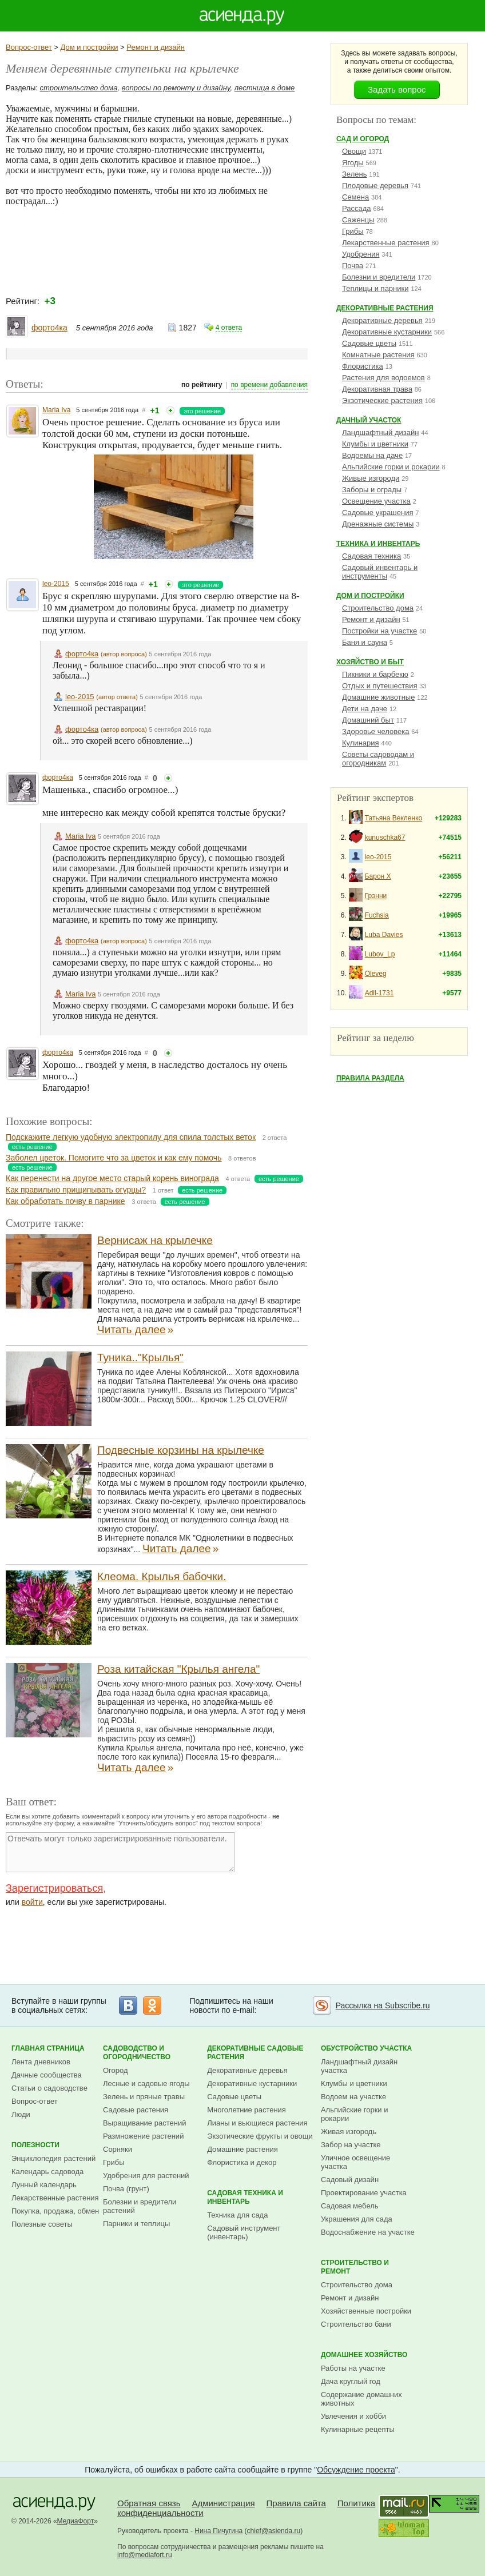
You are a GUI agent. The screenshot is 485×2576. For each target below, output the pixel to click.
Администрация (223, 2503)
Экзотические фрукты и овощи (260, 2136)
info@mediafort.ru (144, 2555)
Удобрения (360, 254)
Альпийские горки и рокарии (391, 466)
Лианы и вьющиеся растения (257, 2123)
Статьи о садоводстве (49, 2088)
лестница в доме (264, 87)
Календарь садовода (47, 2171)
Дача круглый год (350, 2381)
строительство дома (79, 87)
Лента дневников (40, 2061)
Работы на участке (353, 2368)
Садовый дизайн (350, 2179)
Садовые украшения (377, 512)
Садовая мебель (350, 2206)
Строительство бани (356, 2324)
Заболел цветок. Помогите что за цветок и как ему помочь (113, 1157)
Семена (355, 197)
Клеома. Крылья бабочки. (161, 1576)
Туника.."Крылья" (140, 1357)
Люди (20, 2114)
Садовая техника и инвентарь (245, 2197)
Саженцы (358, 220)
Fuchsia (377, 915)
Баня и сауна (364, 642)
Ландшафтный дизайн (380, 432)
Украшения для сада (356, 2219)
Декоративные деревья (382, 320)
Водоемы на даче (372, 455)
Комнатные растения (378, 354)
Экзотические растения (382, 400)
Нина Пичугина (218, 2531)
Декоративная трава (377, 389)
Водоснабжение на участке (368, 2232)
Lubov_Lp (380, 954)
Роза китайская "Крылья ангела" (178, 1669)
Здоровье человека (375, 731)
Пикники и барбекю (375, 674)
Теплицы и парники (375, 288)
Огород (115, 2070)
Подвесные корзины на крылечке (180, 1450)
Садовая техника (371, 556)
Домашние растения (242, 2149)
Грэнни (376, 896)
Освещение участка (376, 501)
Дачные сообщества (46, 2075)
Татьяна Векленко (394, 818)
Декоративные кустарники (387, 332)
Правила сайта (296, 2503)
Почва (352, 265)
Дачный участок (368, 420)
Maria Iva (56, 410)
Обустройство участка (366, 2048)
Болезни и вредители (378, 277)
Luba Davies (384, 935)
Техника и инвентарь (378, 544)
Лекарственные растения (386, 242)
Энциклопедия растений (53, 2158)
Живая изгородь (348, 2131)
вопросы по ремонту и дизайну (176, 87)
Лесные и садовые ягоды (146, 2083)
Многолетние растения (246, 2110)
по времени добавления (269, 385)
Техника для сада (237, 2215)
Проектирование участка (364, 2192)
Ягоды (353, 162)
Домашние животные (378, 697)
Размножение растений (143, 2136)
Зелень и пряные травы (144, 2096)
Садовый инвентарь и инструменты (380, 571)
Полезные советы (42, 2224)
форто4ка (49, 327)
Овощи (354, 151)
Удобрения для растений (146, 2175)
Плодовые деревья (375, 185)
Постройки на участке (379, 631)
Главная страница (48, 2048)
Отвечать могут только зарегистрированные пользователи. (120, 1852)
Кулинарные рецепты (358, 2429)
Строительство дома (378, 608)
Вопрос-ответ (29, 47)
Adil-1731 (379, 993)
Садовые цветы (369, 343)
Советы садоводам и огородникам (378, 758)
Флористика (362, 366)
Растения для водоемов (383, 377)
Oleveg (376, 974)
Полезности (35, 2145)
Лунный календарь (44, 2184)
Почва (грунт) (126, 2188)
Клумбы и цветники (375, 444)
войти (32, 1902)
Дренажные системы (378, 524)
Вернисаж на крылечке (155, 1240)
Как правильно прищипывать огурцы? (76, 1189)
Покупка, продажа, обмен (55, 2211)
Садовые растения (135, 2110)
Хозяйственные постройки (366, 2311)
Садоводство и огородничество (136, 2052)
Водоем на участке (353, 2096)
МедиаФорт (75, 2521)
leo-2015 (55, 584)
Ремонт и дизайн (155, 47)
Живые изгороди (370, 478)
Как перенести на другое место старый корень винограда (112, 1178)
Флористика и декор (241, 2162)
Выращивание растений (144, 2123)
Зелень (354, 174)
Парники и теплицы (136, 2223)
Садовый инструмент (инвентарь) (243, 2232)
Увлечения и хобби (353, 2416)
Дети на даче (364, 708)
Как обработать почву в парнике (65, 1201)
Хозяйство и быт (370, 662)
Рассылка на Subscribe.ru (383, 2005)
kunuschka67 (385, 838)
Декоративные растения (385, 308)
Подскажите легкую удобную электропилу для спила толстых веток (131, 1137)
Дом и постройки (89, 47)
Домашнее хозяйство (364, 2355)
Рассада (356, 208)
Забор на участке (351, 2144)
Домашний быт (368, 720)
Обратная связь (149, 2503)
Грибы (353, 231)
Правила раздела (370, 1078)
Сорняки (117, 2149)
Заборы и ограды (371, 489)
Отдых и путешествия (379, 685)
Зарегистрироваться (54, 1888)
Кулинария (360, 743)
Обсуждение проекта (356, 2469)
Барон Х (378, 876)
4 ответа (229, 328)
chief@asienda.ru (274, 2531)
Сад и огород (362, 139)
